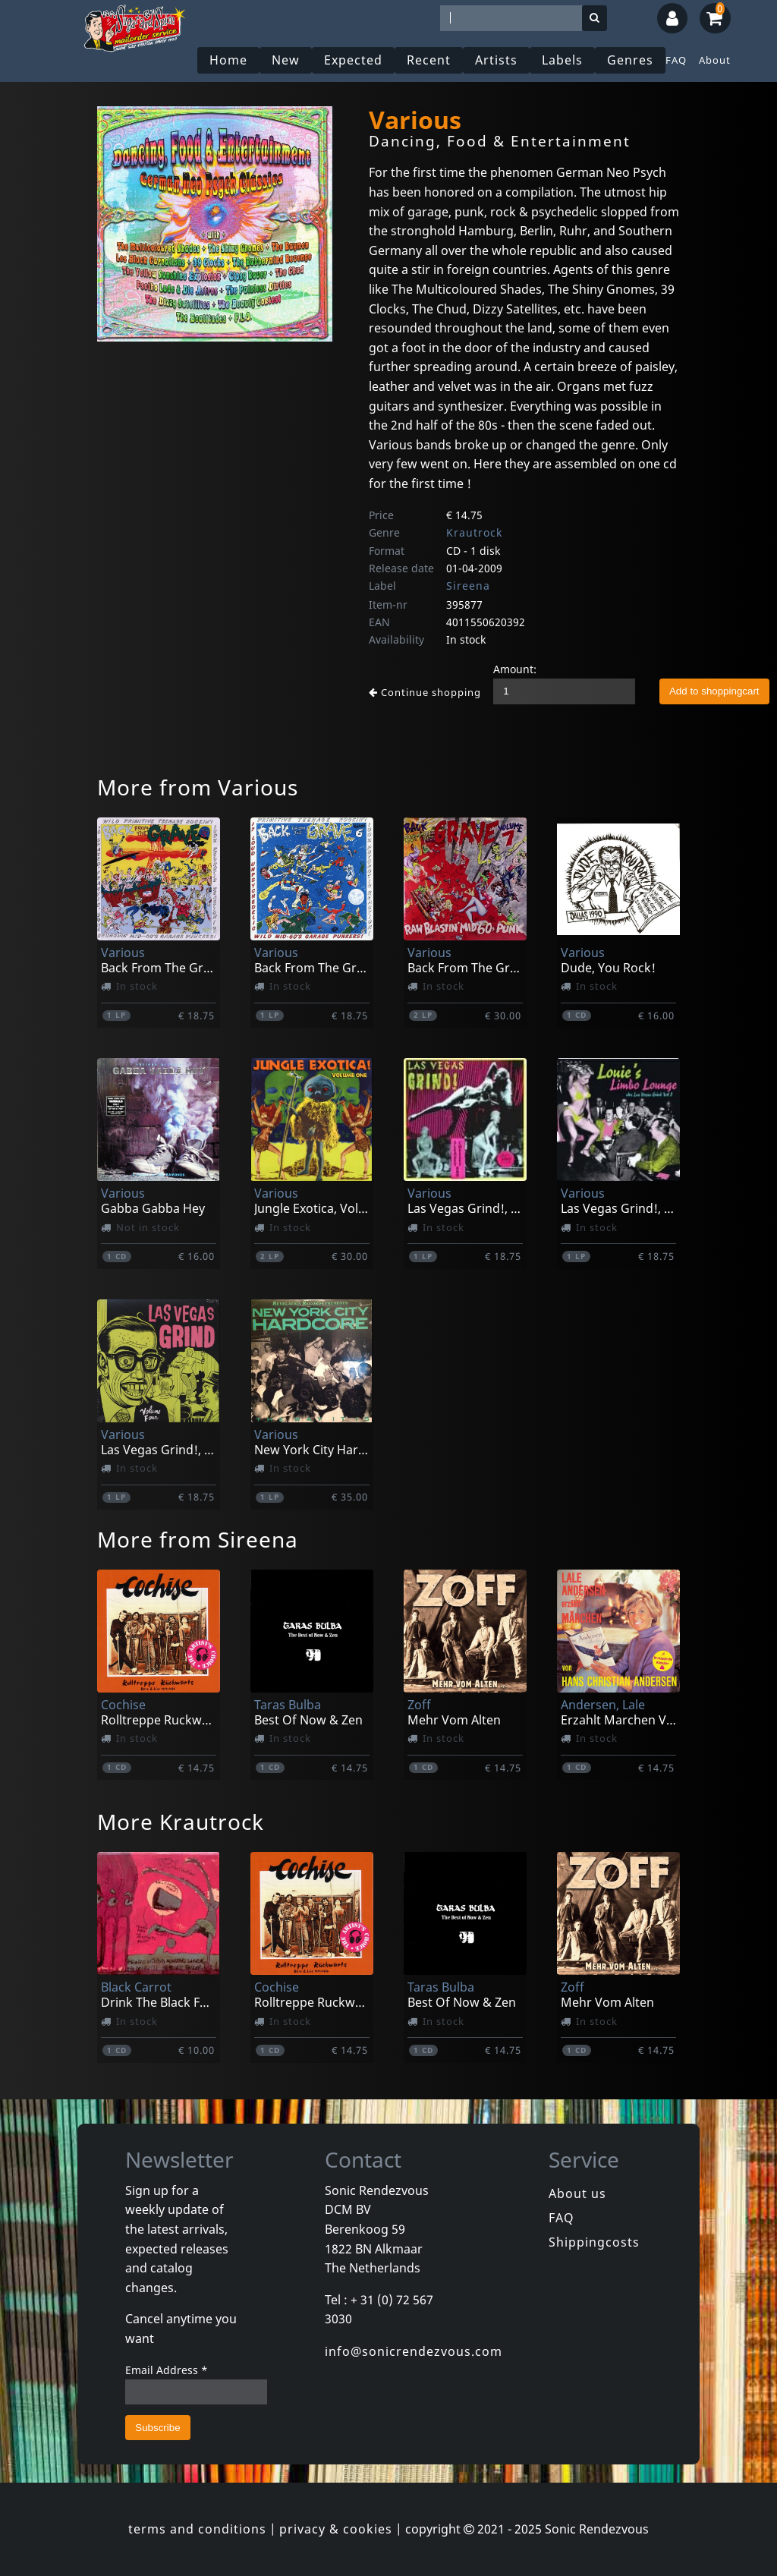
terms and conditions (197, 2529)
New (286, 60)
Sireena (468, 585)
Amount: (514, 669)
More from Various (197, 787)
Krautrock (474, 532)
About (715, 60)
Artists (496, 60)
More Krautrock (180, 1821)
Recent (429, 60)
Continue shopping (425, 692)
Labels (562, 60)
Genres (630, 60)
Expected (353, 60)
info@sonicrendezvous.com (413, 2351)
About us (577, 2193)
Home (228, 60)
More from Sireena (197, 1539)
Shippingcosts (594, 2242)
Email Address (166, 2370)
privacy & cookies (335, 2529)
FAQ (676, 60)
